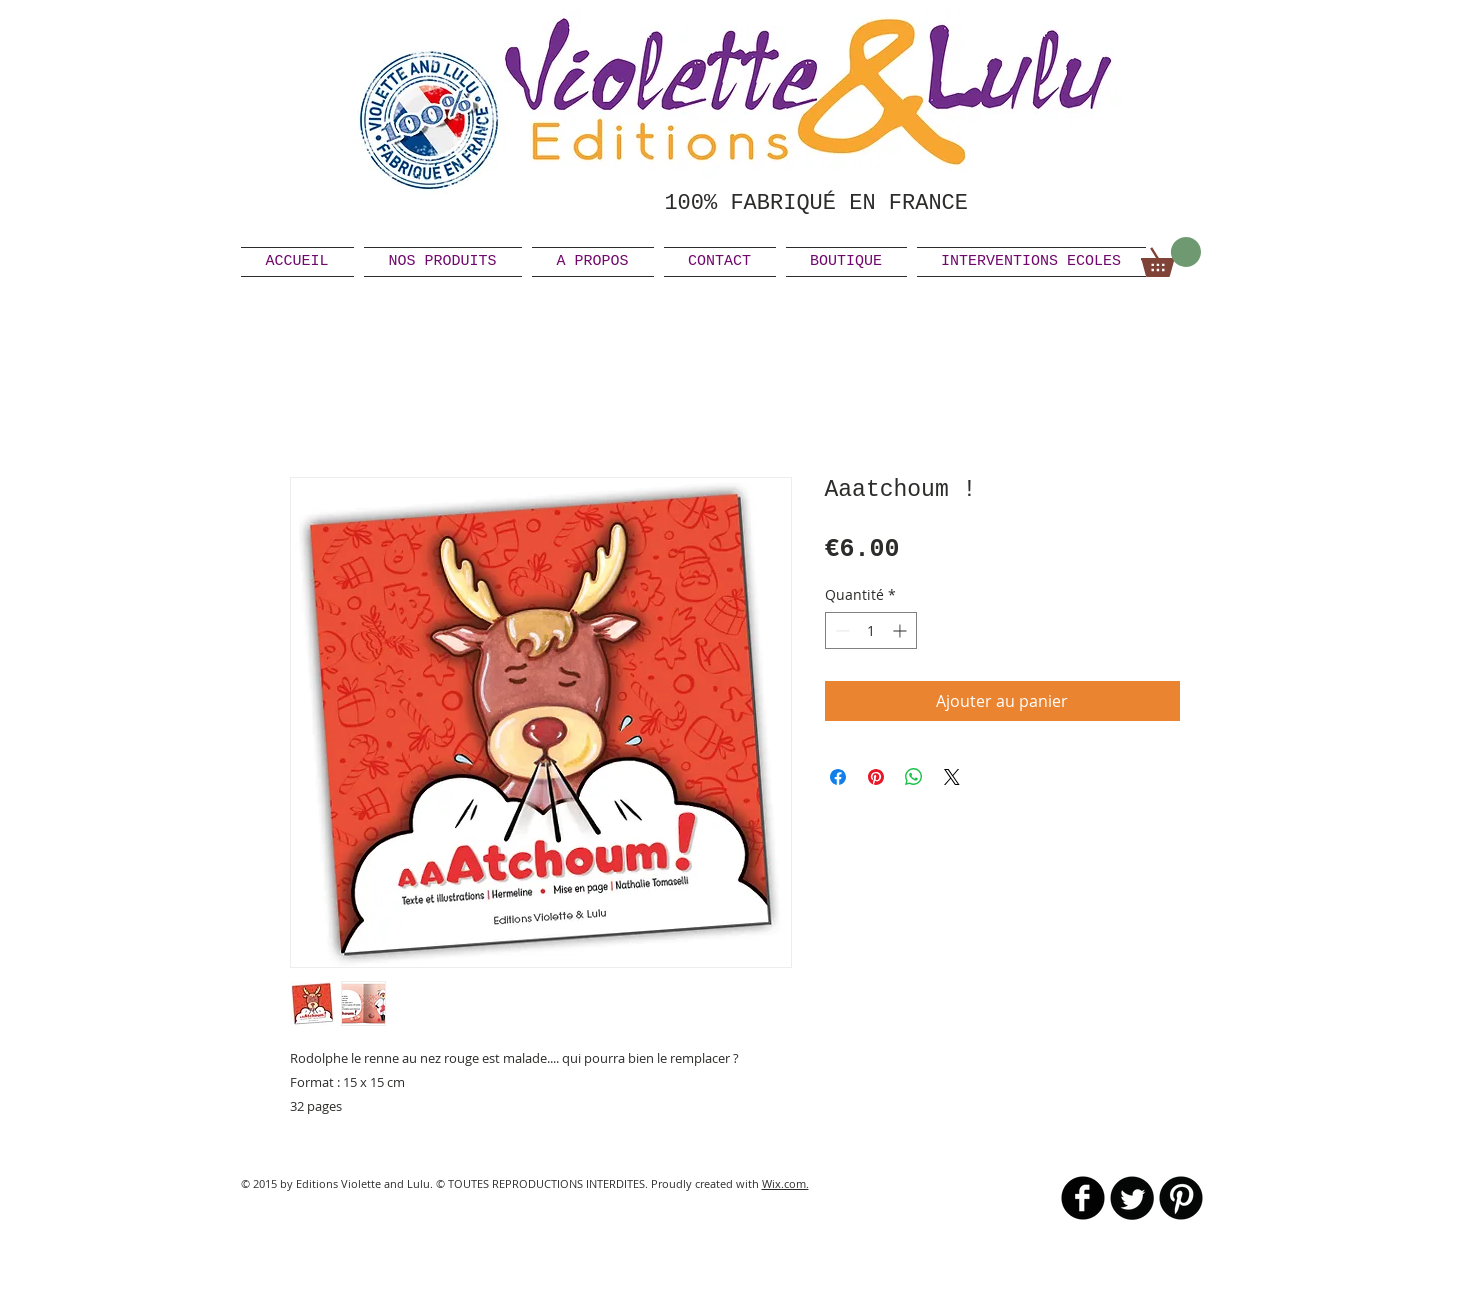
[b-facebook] (1083, 1198)
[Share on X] (952, 777)
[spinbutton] (871, 630)
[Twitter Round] (1132, 1198)
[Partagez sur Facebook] (838, 777)
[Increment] (901, 630)
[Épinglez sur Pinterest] (876, 777)
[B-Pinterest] (1181, 1198)
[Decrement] (840, 630)
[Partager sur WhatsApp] (914, 777)
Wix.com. (785, 1183)
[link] (1171, 257)
